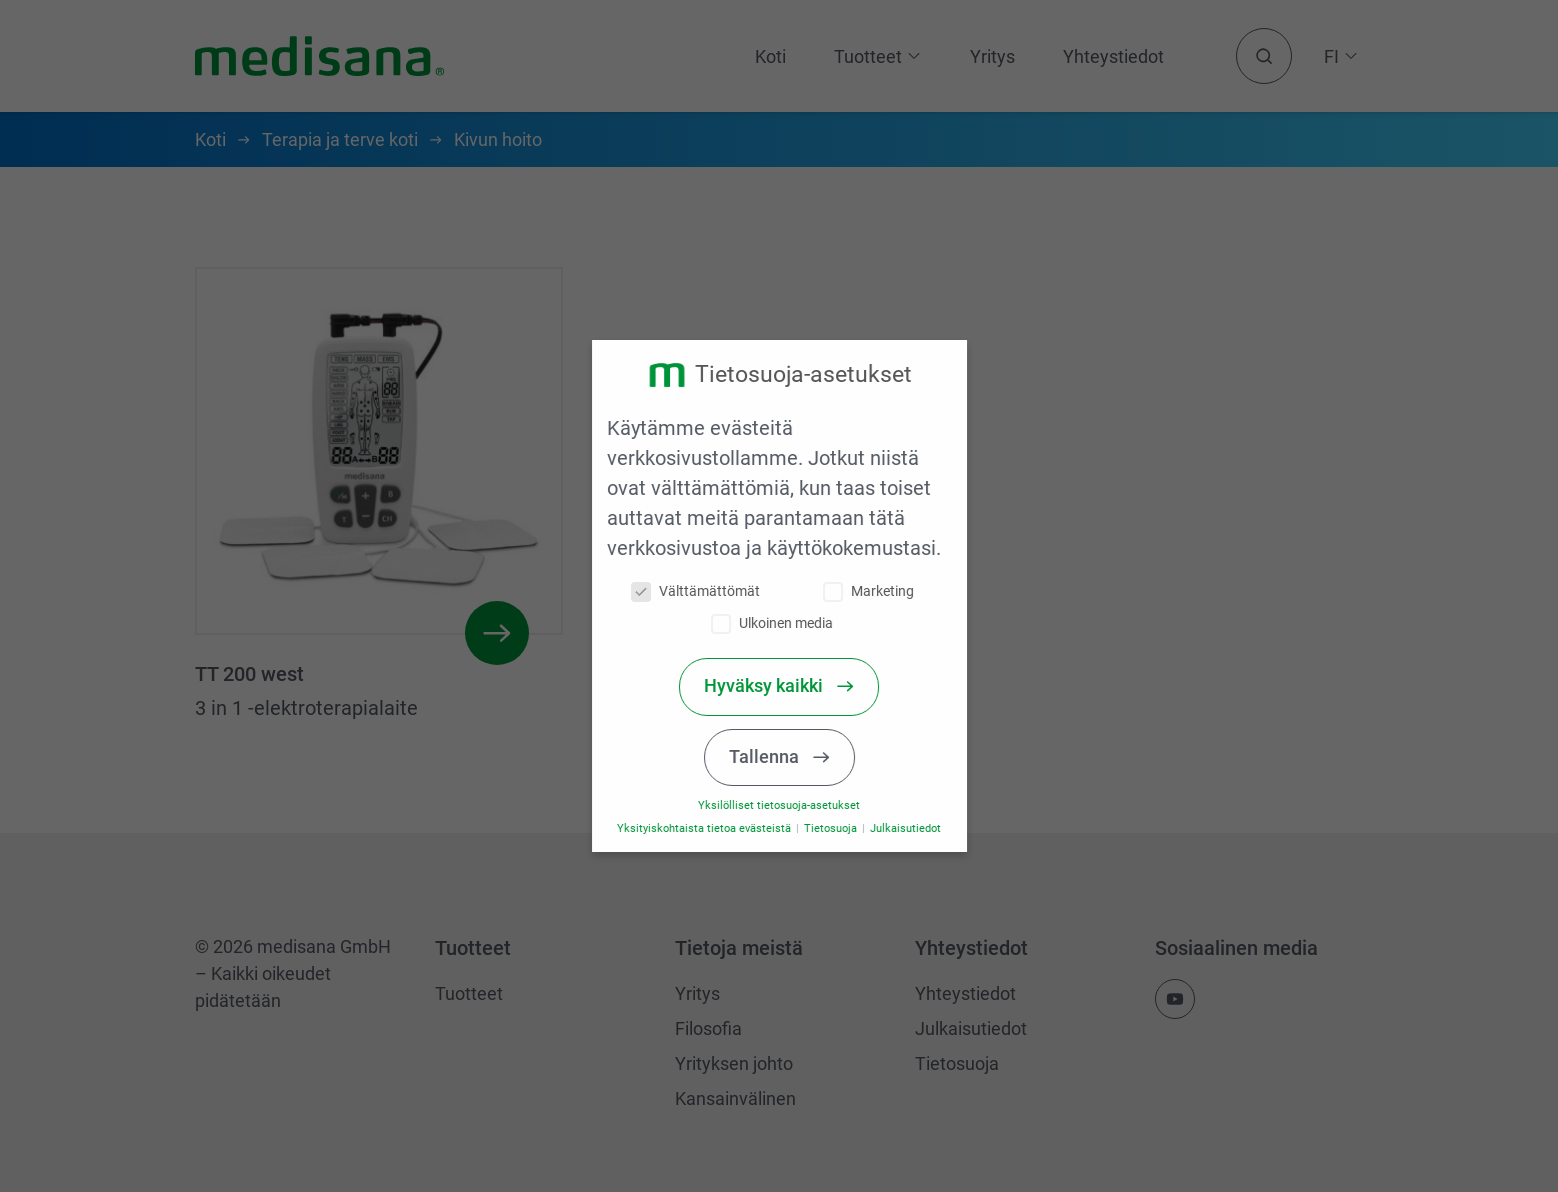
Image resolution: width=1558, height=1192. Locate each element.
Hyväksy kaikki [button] (774, 686)
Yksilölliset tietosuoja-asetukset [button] (788, 805)
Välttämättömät (704, 591)
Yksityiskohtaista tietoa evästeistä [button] (714, 828)
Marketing (877, 591)
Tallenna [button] (775, 757)
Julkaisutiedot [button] (913, 828)
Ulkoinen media (782, 623)
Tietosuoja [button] (839, 828)
